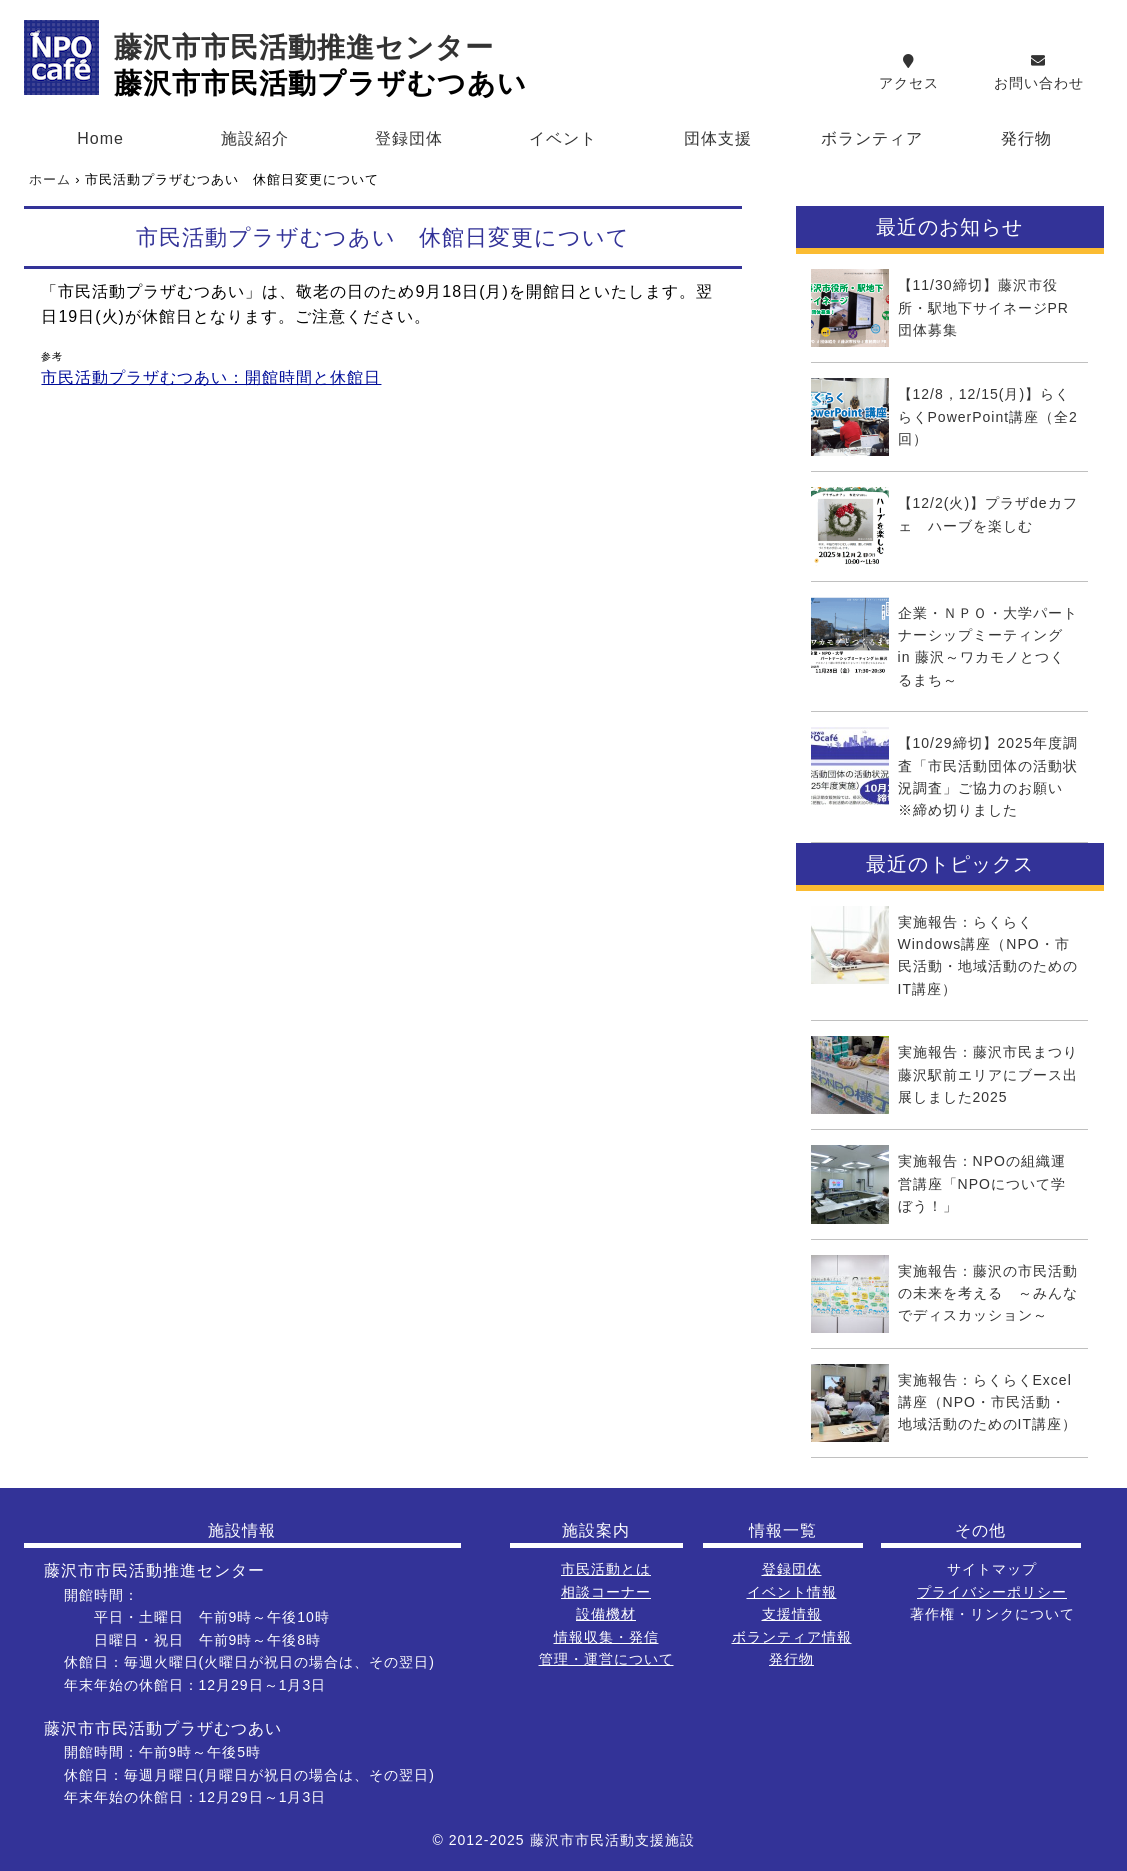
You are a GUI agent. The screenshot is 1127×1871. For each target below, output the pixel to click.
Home (100, 138)
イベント (563, 138)
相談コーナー (606, 1592)
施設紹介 (255, 138)
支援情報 (792, 1614)
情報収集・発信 (606, 1637)
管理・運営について (606, 1659)
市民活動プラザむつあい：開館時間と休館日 (211, 377)
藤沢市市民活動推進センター (304, 47)
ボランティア (872, 138)
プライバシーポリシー (992, 1592)
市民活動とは (606, 1569)
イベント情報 (792, 1592)
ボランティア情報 (792, 1637)
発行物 (1026, 138)
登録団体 (409, 138)
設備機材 (606, 1614)
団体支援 (718, 138)
